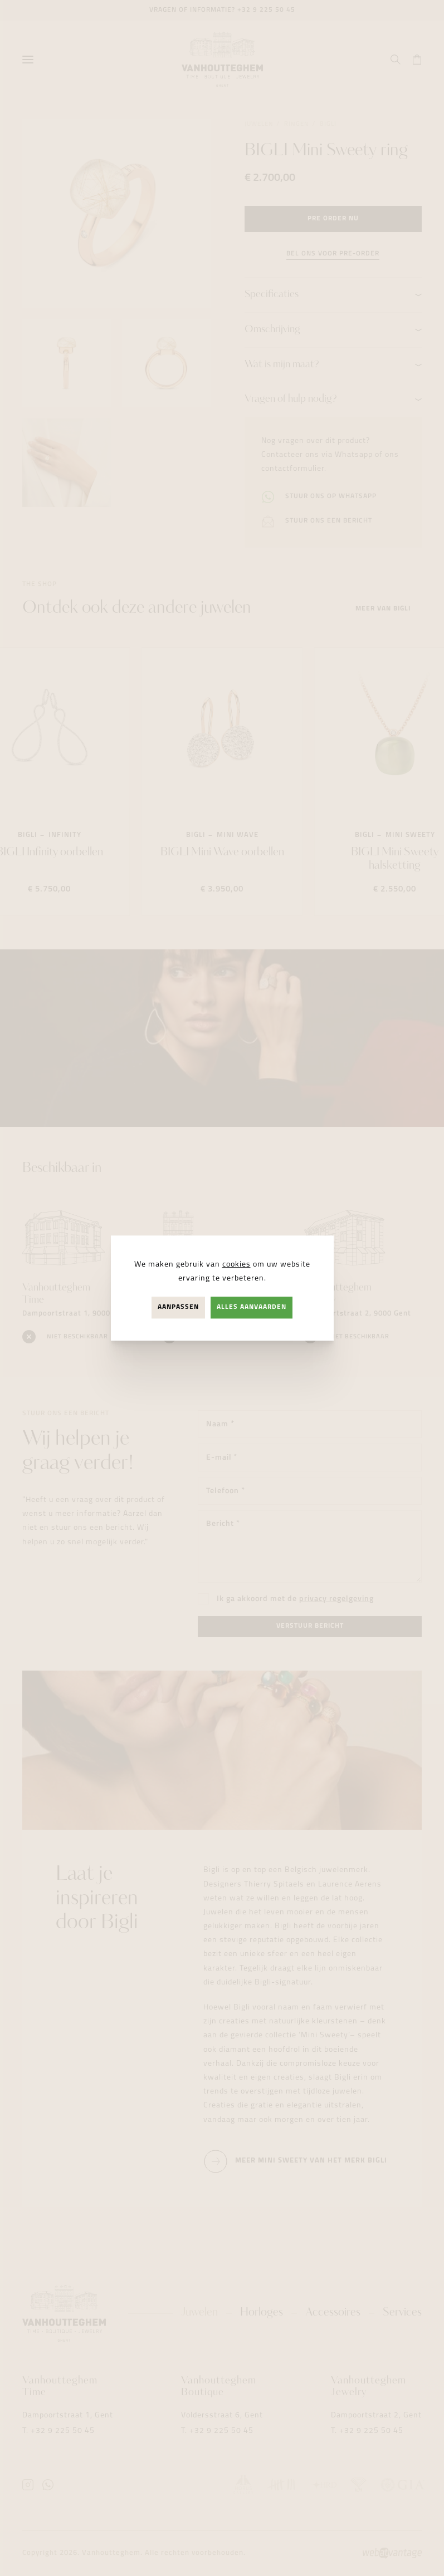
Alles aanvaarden (251, 1307)
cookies (236, 1264)
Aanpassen (178, 1307)
